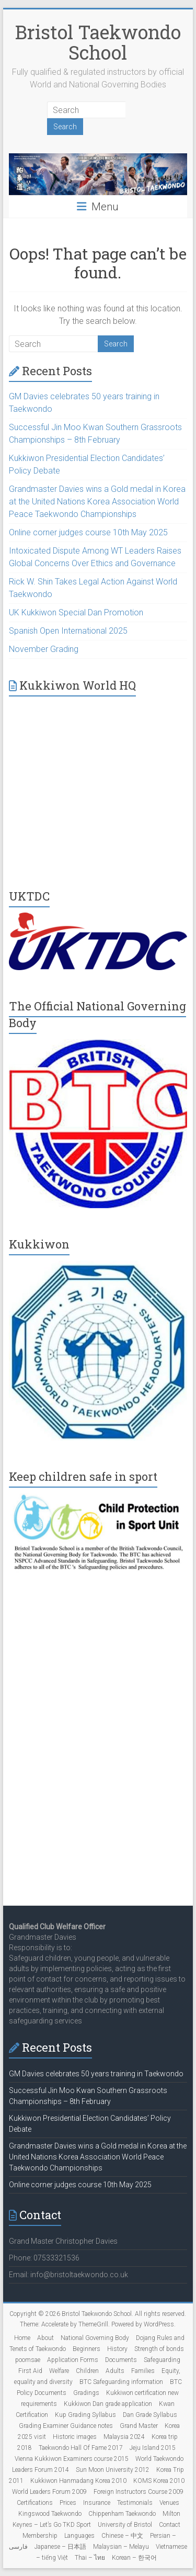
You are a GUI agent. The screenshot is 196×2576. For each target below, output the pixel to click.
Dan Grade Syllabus (150, 2414)
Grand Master (139, 2425)
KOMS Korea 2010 (159, 2480)
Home (22, 2338)
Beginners (86, 2349)
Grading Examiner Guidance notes (66, 2425)
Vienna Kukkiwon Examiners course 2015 (72, 2458)
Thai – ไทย (90, 2557)
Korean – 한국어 (134, 2557)
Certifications (35, 2502)
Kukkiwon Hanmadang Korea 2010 (78, 2480)
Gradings (86, 2393)
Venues (169, 2502)
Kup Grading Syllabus (85, 2414)
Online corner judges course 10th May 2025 (88, 532)
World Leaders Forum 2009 (49, 2491)
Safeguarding (162, 2360)
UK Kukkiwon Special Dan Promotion (76, 612)
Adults (115, 2371)
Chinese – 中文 (122, 2535)
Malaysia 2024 (124, 2436)
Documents (121, 2360)
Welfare (59, 2371)
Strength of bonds (159, 2349)
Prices (68, 2502)
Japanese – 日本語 (60, 2546)
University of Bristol (125, 2524)
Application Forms (72, 2360)
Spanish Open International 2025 (68, 631)
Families (143, 2371)
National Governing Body (95, 2338)
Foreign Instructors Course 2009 (138, 2491)
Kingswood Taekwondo (50, 2513)
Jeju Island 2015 (153, 2447)
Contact (169, 2524)
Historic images (75, 2436)
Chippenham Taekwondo (122, 2513)
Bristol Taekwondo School (98, 42)
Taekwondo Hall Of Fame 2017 (81, 2447)
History (117, 2349)
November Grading (43, 649)
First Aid (30, 2371)
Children (87, 2371)
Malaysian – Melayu (121, 2546)
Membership (39, 2535)
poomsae (27, 2360)
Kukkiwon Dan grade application (108, 2404)
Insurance (96, 2502)
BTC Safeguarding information (121, 2382)
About (45, 2338)
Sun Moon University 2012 (112, 2469)
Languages (79, 2535)
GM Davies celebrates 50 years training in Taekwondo (96, 2073)
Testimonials (135, 2502)
